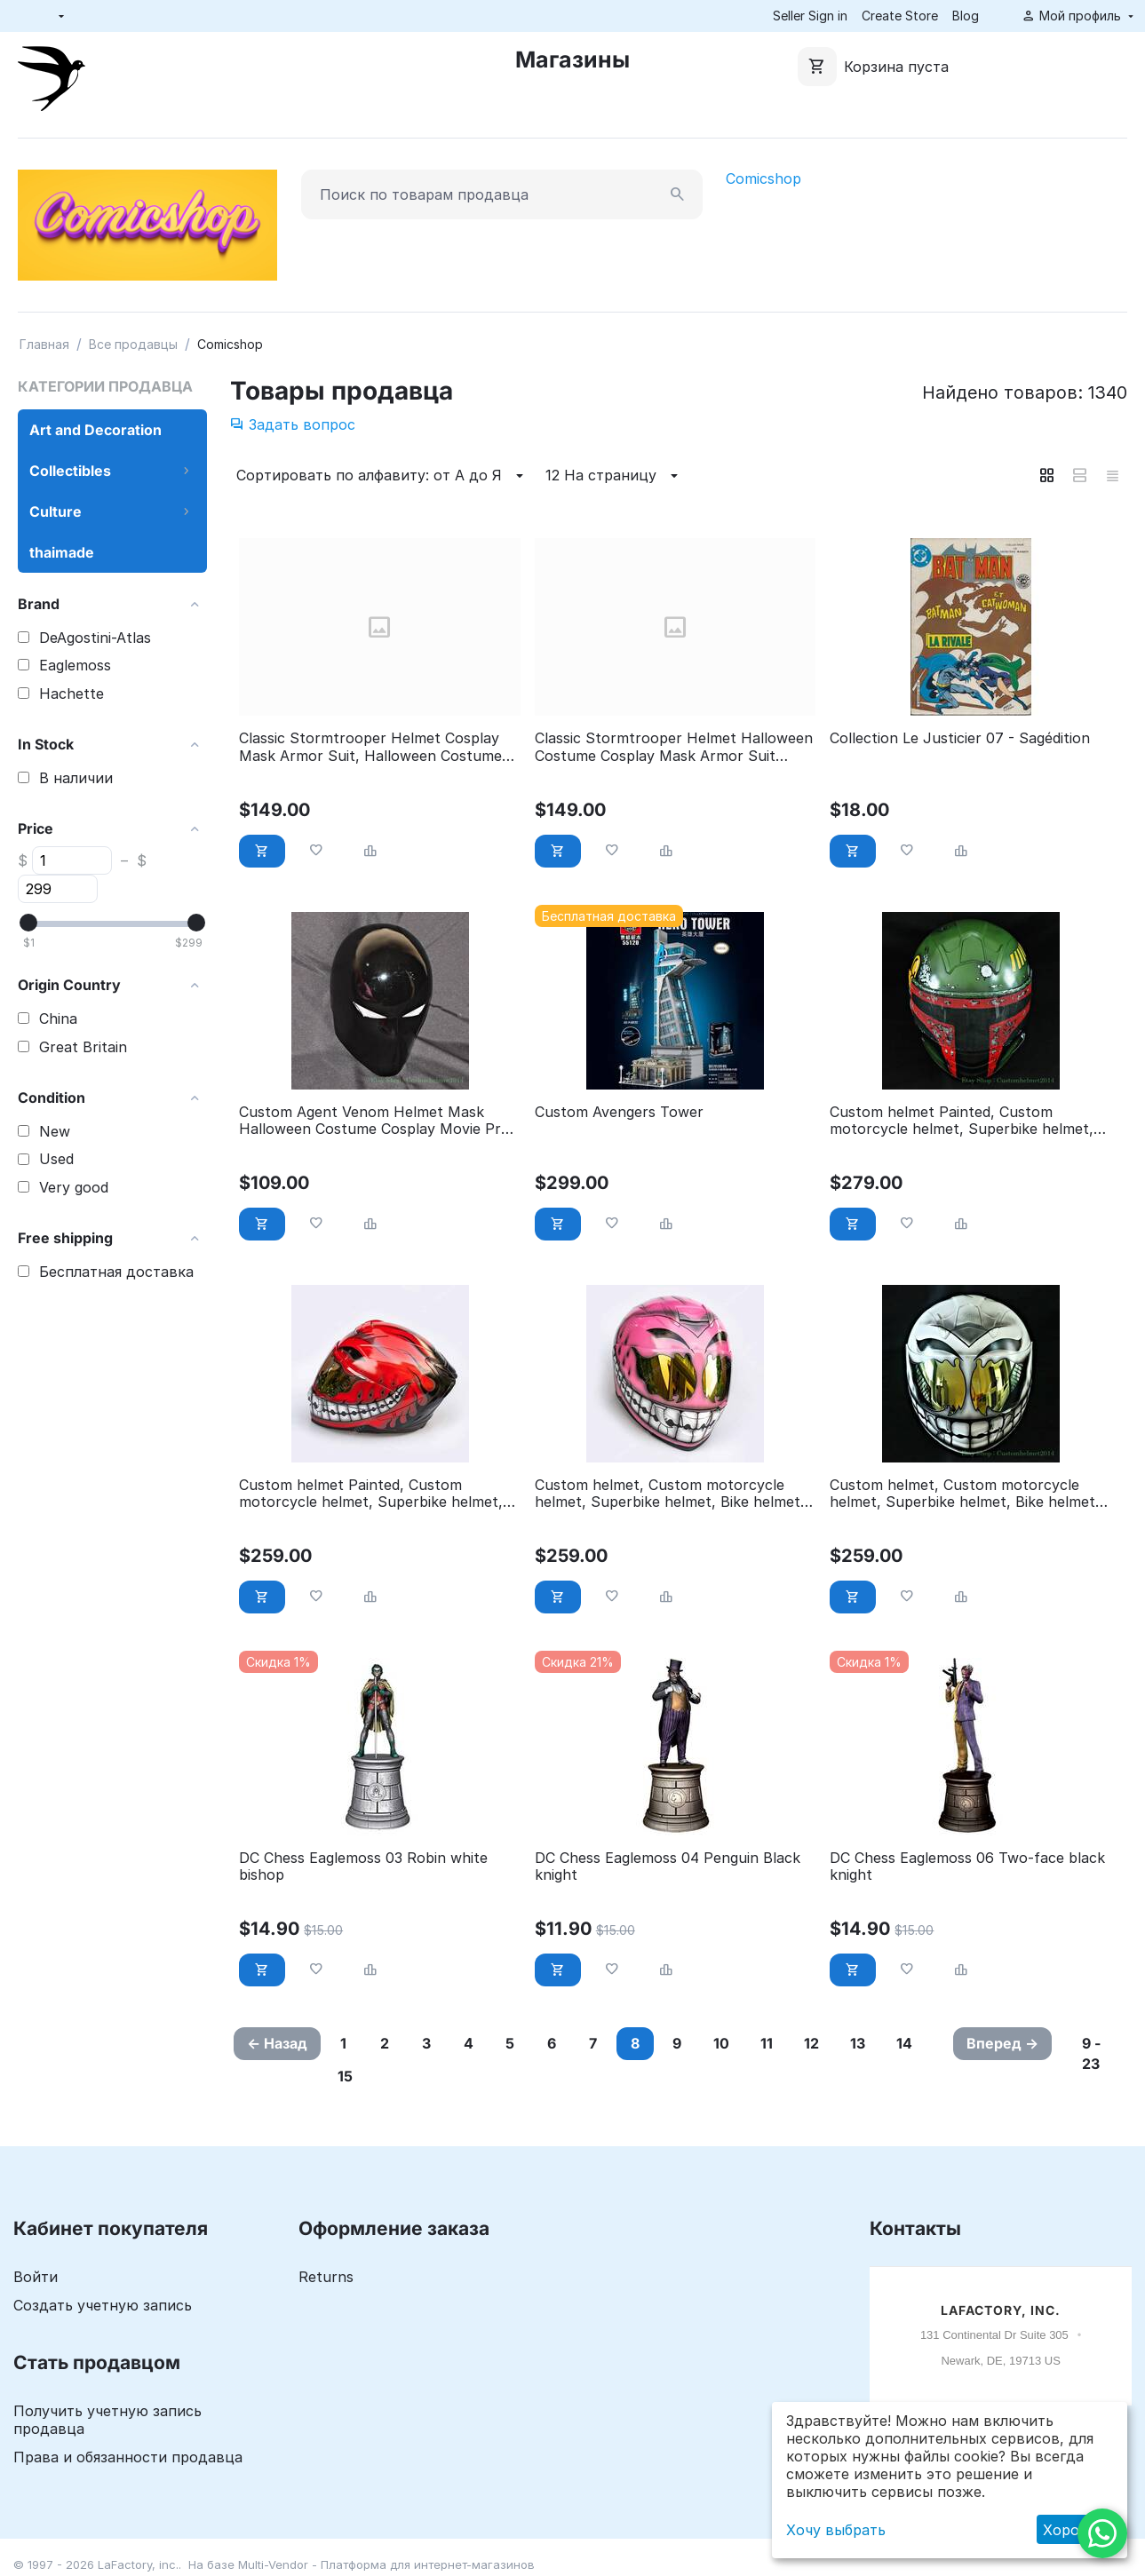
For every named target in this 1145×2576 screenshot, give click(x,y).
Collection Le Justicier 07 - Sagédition (960, 738)
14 (904, 2043)
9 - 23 (1091, 2053)
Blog (965, 15)
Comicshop (763, 178)
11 (766, 2043)
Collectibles (70, 471)
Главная (44, 344)
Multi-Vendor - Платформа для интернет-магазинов (386, 2564)
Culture (55, 511)
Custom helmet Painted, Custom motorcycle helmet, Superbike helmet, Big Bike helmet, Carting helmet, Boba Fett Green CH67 (961, 1120)
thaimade (61, 552)
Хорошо (1072, 2530)
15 (345, 2076)
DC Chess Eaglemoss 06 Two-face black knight (967, 1866)
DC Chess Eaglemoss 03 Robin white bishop (363, 1866)
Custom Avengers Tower (619, 1112)
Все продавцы (133, 344)
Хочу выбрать (836, 2530)
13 (857, 2043)
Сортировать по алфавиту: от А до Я (382, 476)
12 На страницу (614, 476)
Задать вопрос (292, 424)
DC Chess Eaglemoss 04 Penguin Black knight (667, 1866)
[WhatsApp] (1102, 2533)
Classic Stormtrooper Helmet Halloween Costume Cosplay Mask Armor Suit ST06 (674, 747)
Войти (35, 2277)
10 (721, 2043)
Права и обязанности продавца (128, 2457)
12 (811, 2043)
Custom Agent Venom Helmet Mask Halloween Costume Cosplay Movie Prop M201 (379, 1120)
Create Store (900, 15)
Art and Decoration (95, 430)
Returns (326, 2277)
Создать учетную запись (102, 2305)
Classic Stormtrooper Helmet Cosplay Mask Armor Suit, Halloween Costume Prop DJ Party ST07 (370, 747)
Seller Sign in (810, 15)
